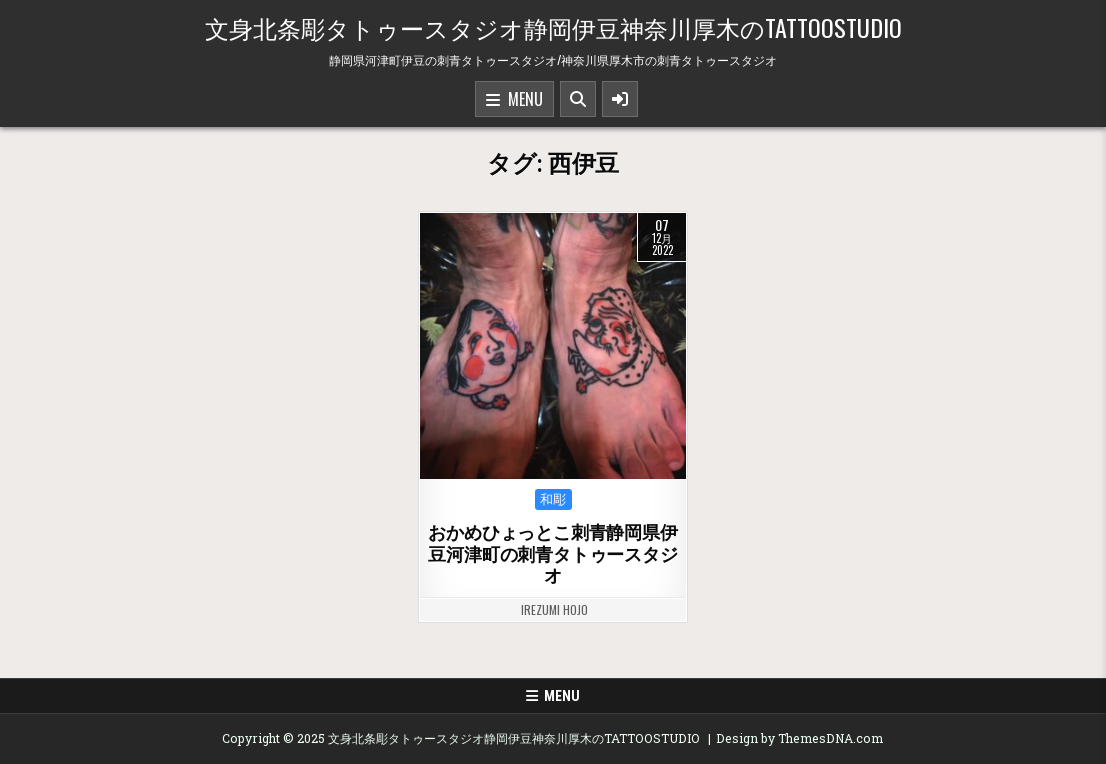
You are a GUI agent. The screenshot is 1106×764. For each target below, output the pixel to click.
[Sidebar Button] (620, 99)
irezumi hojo (554, 610)
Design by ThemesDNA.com (799, 738)
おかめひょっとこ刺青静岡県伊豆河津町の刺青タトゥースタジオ (552, 554)
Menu (514, 100)
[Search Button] (578, 99)
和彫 (553, 499)
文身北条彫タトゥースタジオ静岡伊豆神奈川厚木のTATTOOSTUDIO (553, 27)
